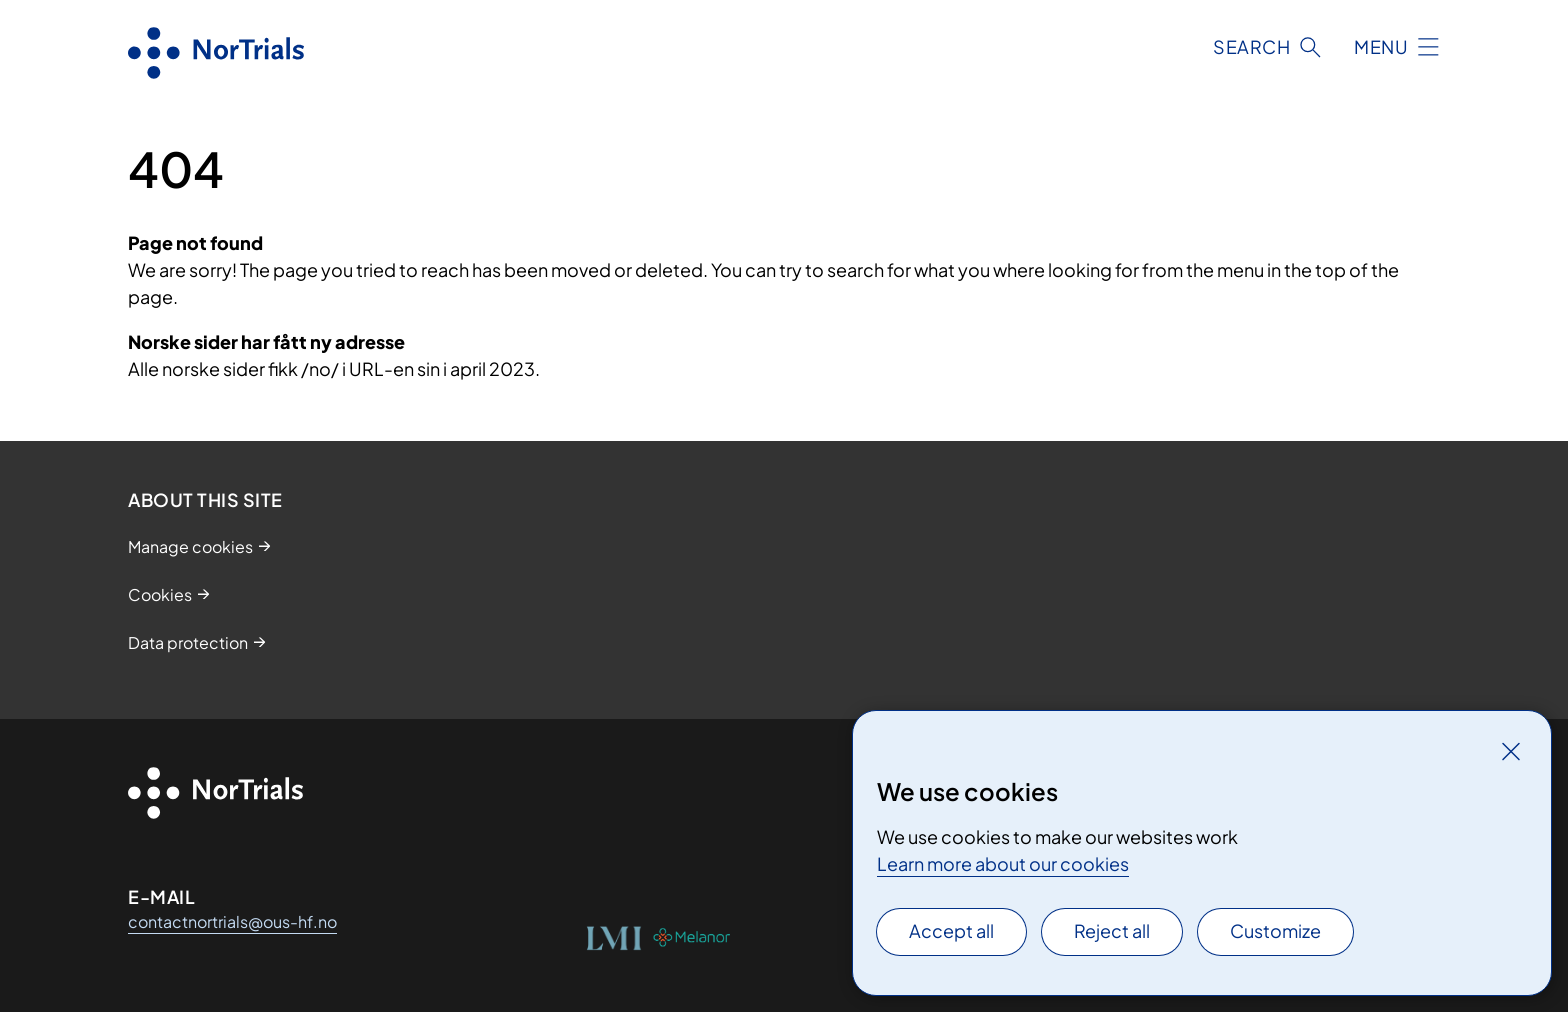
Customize (1275, 930)
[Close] (1511, 751)
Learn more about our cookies (1003, 863)
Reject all (1112, 930)
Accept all (951, 930)
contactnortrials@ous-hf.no (232, 921)
